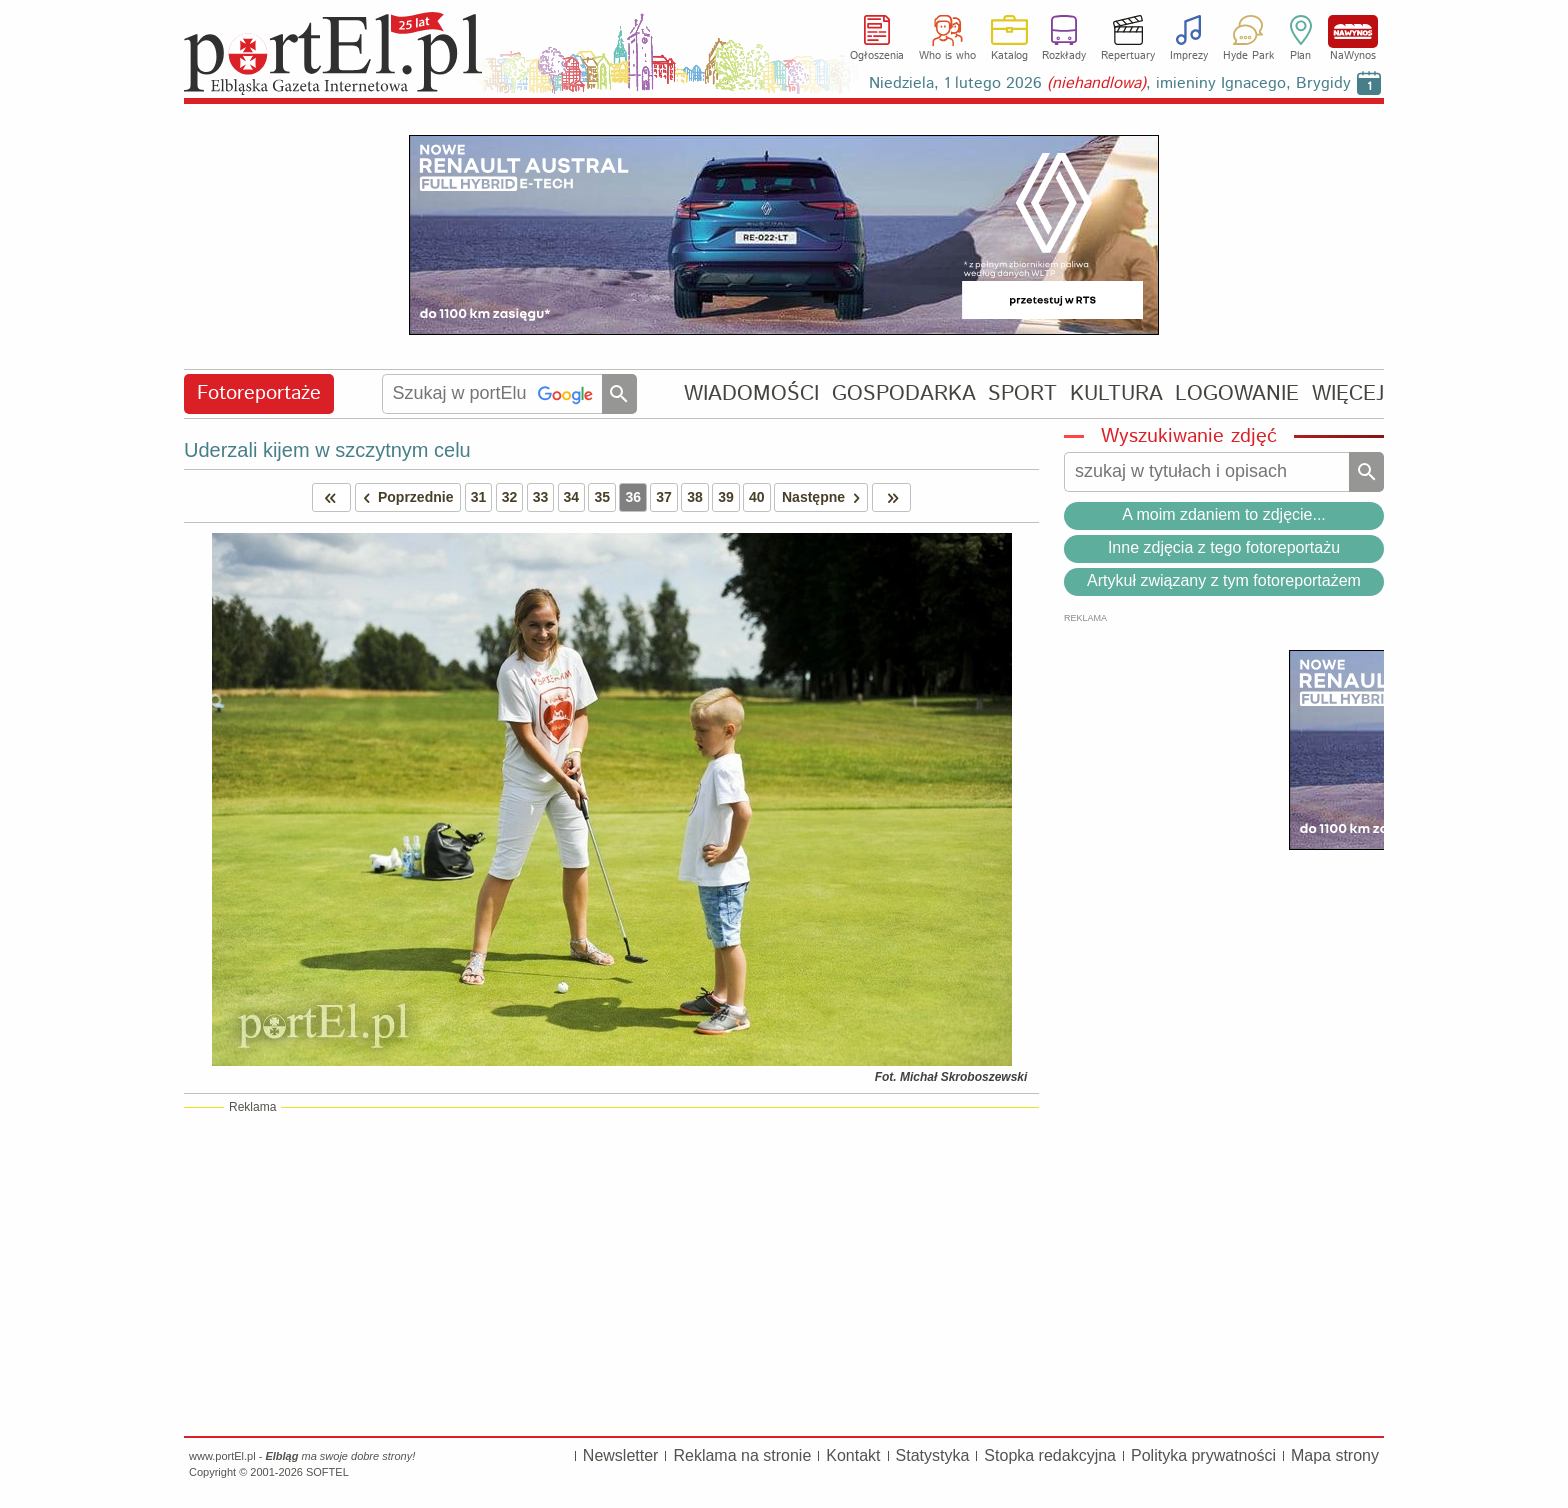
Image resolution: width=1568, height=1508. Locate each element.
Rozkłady (1064, 56)
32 (510, 497)
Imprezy (1189, 56)
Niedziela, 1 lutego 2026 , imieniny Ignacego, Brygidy (1110, 83)
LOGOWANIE (1237, 393)
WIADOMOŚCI (751, 393)
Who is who (947, 56)
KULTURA (1116, 393)
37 (664, 497)
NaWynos (1353, 31)
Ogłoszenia (877, 56)
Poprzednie (405, 497)
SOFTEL (327, 1472)
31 (479, 497)
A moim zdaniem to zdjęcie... (1224, 514)
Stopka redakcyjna (1050, 1455)
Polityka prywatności (1203, 1455)
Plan (1300, 56)
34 (572, 497)
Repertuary (1128, 56)
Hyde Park (1248, 56)
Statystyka (933, 1455)
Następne (824, 497)
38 (695, 497)
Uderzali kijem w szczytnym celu (327, 450)
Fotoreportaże (259, 393)
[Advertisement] (611, 1271)
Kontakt (853, 1455)
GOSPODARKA (904, 393)
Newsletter (621, 1455)
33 (541, 497)
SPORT (1022, 393)
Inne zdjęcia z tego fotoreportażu (1224, 547)
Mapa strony (1335, 1455)
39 (726, 497)
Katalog (1009, 56)
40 (757, 497)
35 (602, 497)
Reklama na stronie (742, 1455)
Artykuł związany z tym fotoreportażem (1224, 580)
